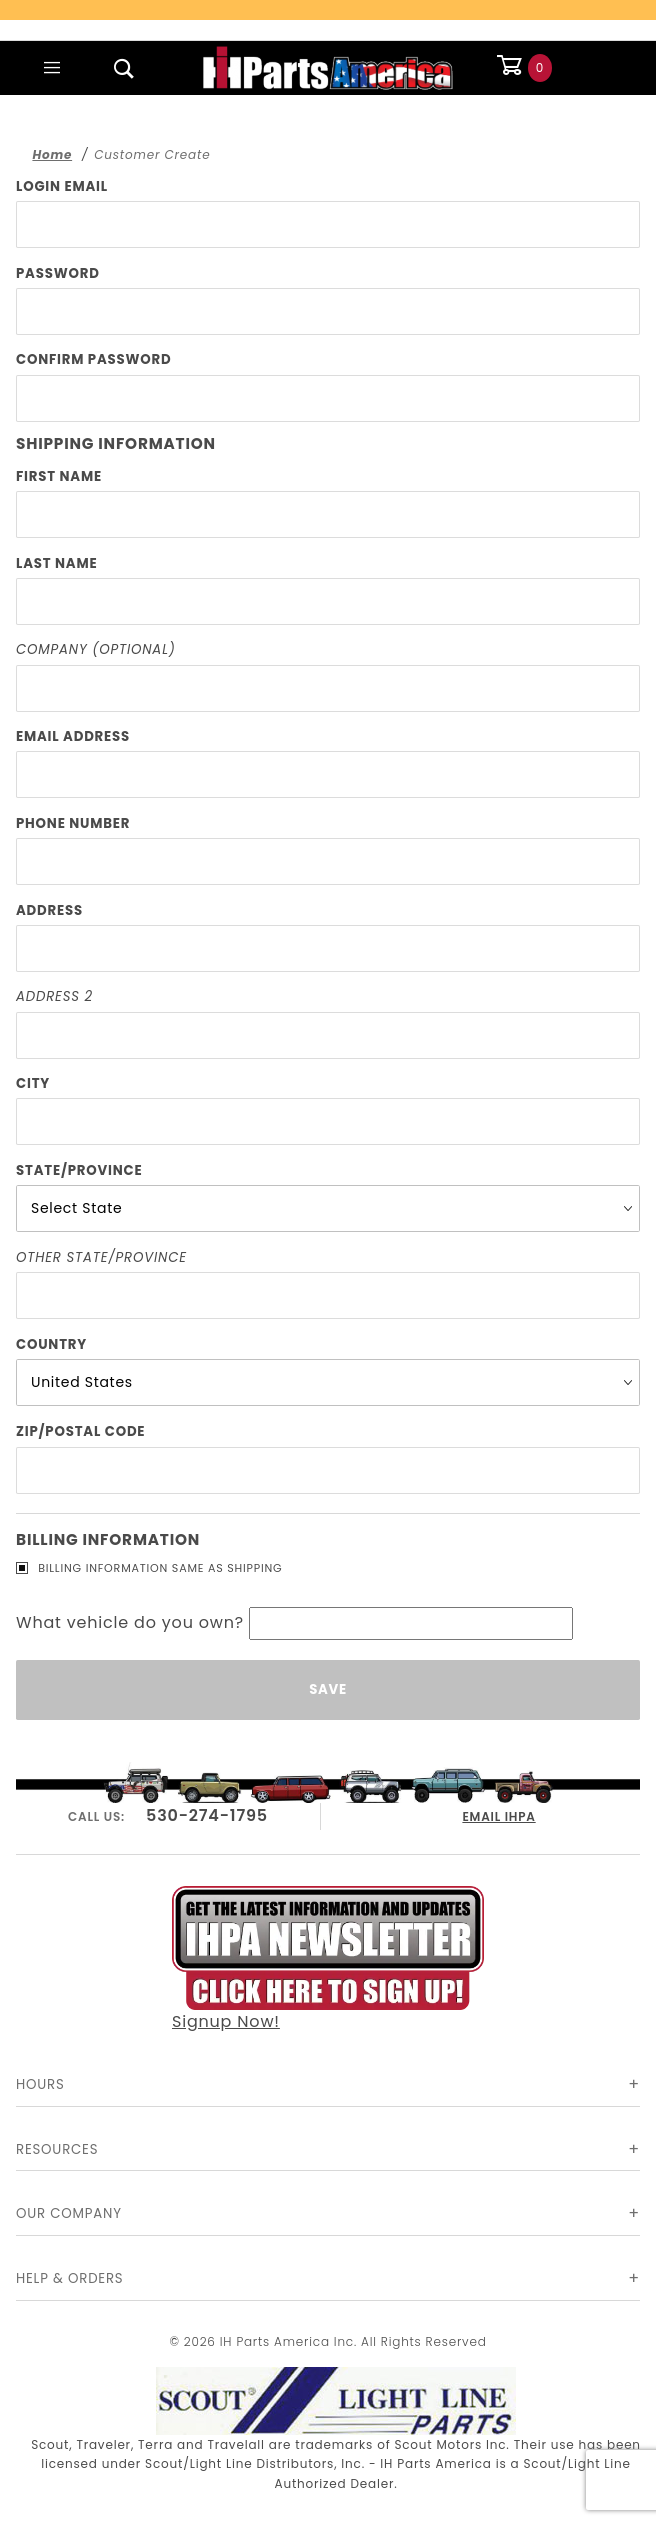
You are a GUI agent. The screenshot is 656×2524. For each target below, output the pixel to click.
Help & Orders (69, 2278)
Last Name (56, 563)
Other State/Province (101, 1257)
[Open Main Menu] (52, 68)
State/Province (79, 1170)
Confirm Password (94, 359)
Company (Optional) (96, 649)
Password (58, 273)
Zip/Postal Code (80, 1431)
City (33, 1083)
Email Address (73, 736)
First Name (59, 476)
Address (49, 910)
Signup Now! (328, 1957)
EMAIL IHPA (499, 1813)
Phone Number (73, 823)
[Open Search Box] (124, 68)
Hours (40, 2084)
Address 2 (54, 996)
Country (51, 1344)
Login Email (62, 186)
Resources (57, 2149)
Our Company (69, 2213)
